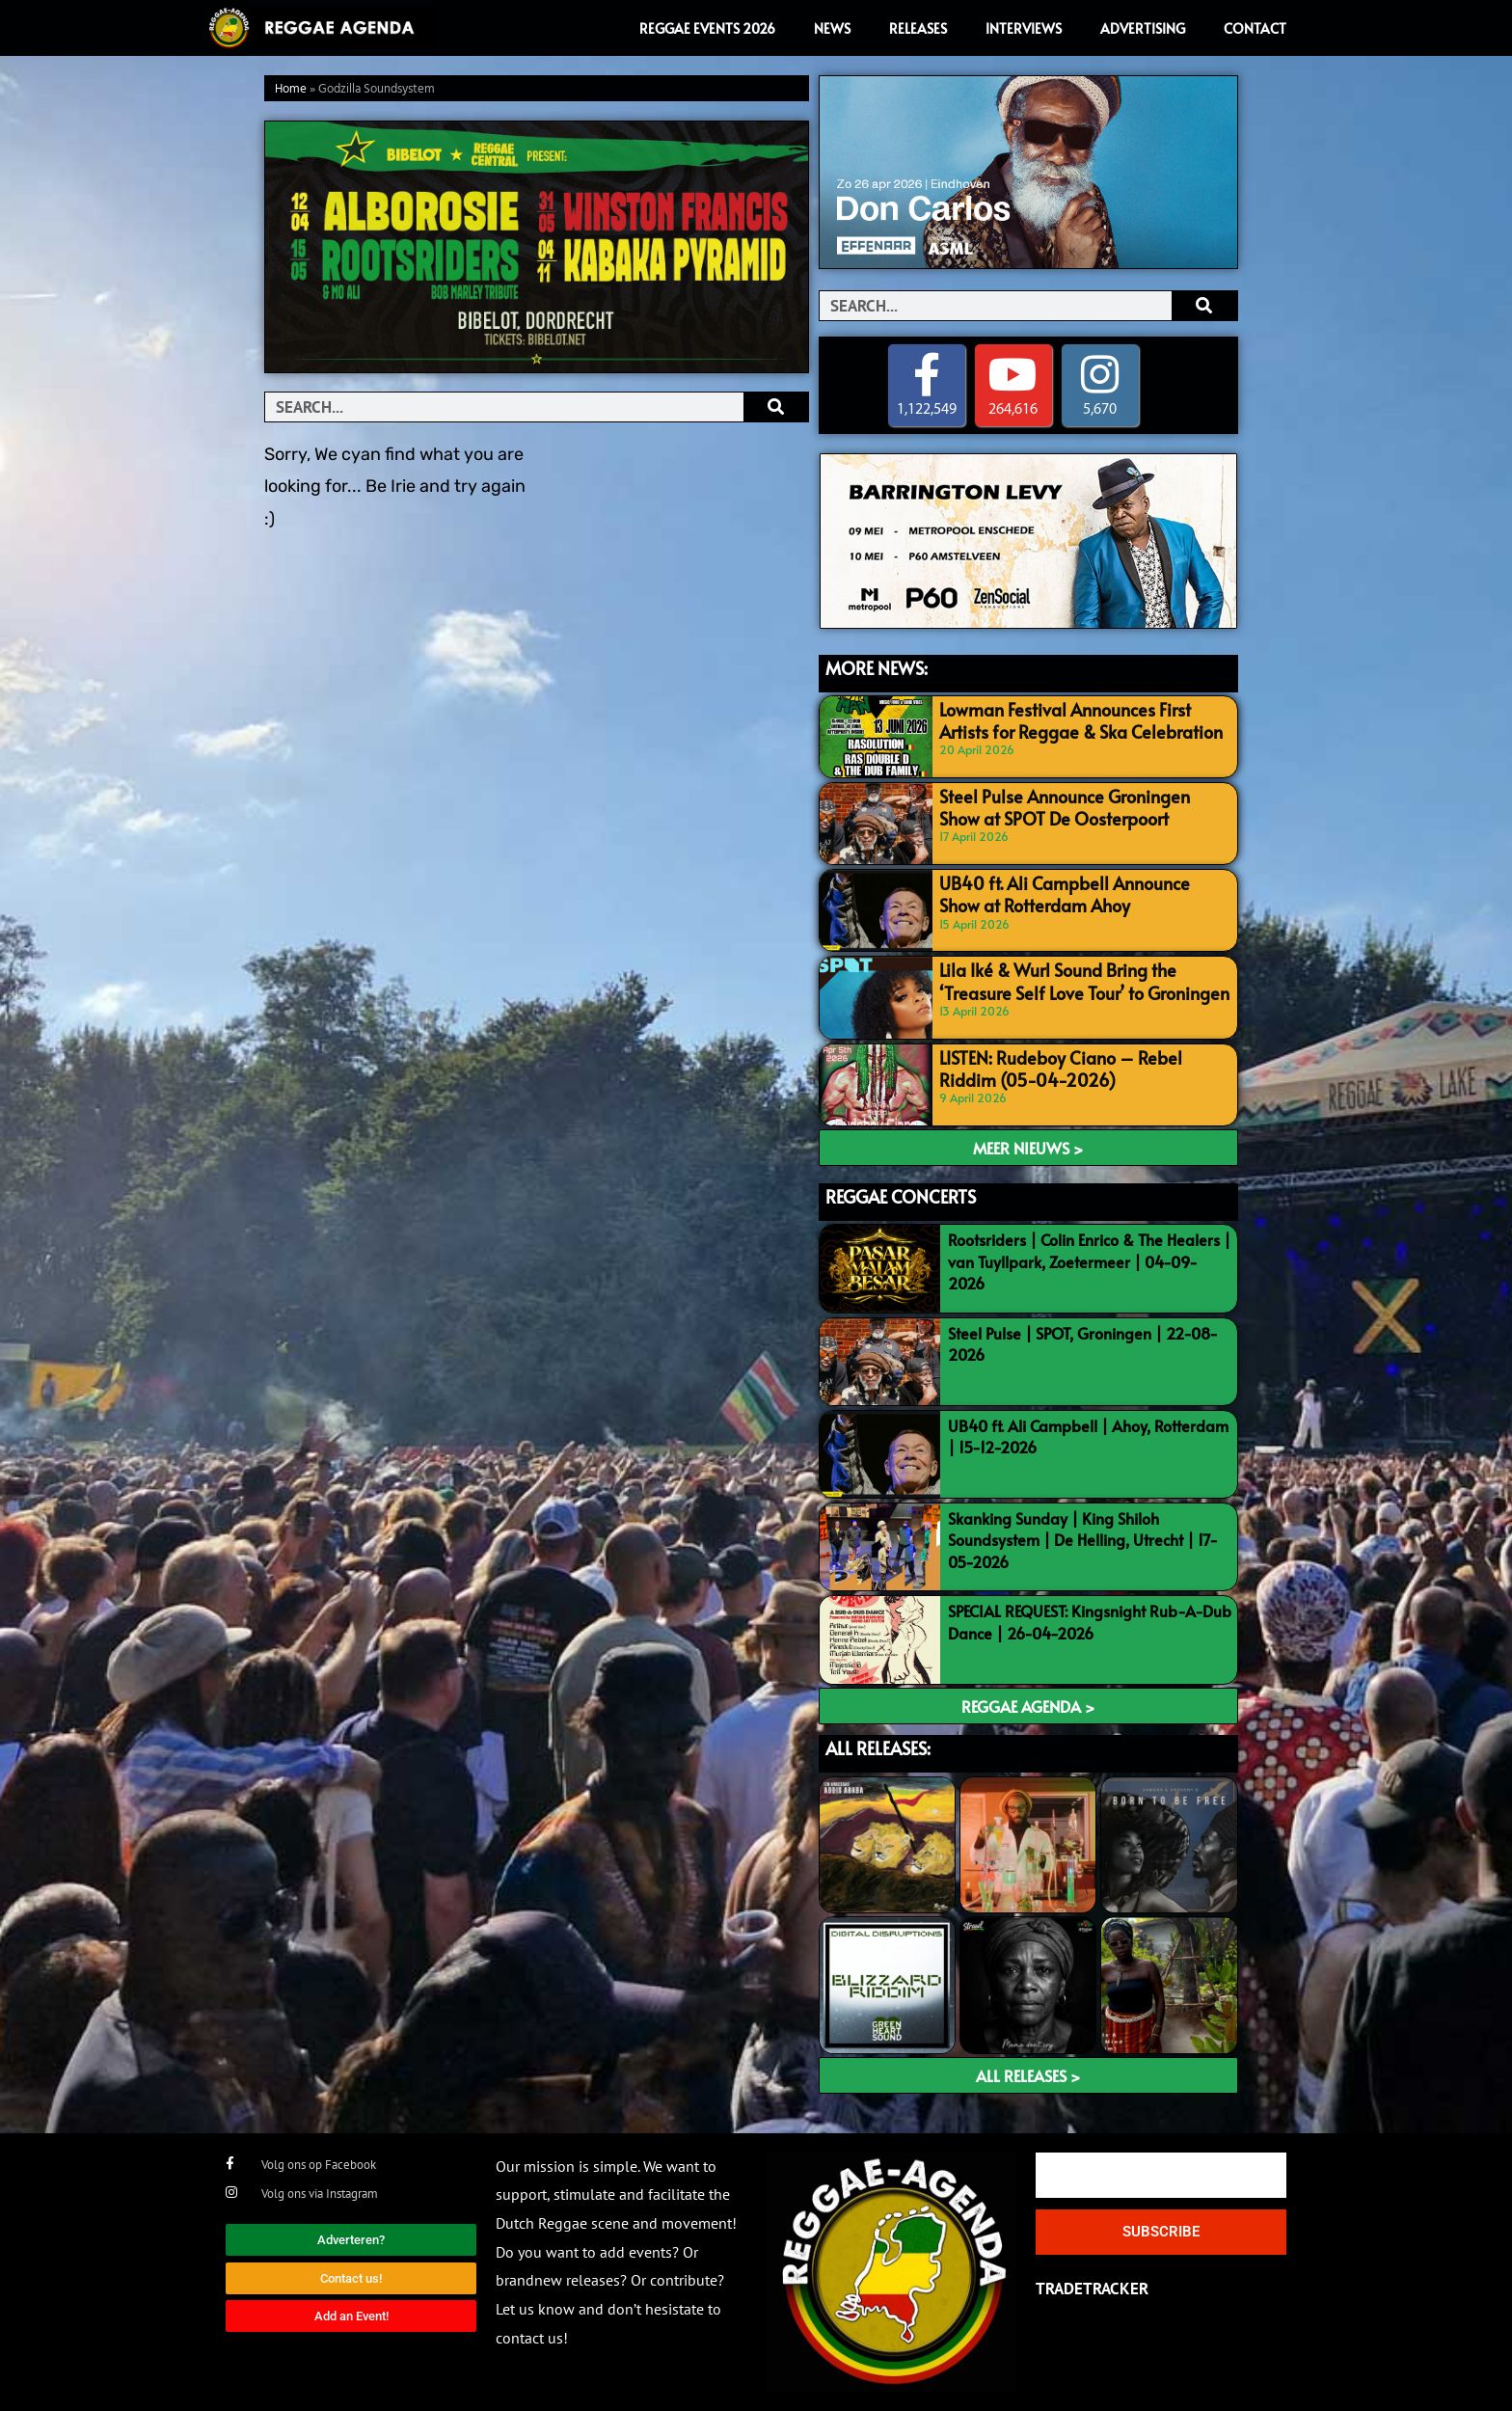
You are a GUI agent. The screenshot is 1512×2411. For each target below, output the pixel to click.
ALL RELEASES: (878, 1748)
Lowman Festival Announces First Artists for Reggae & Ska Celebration (1074, 718)
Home (291, 89)
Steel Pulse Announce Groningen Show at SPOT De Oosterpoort (1080, 805)
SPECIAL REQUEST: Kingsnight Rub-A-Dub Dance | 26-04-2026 (1089, 1622)
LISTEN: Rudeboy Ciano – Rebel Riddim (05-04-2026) (1075, 1066)
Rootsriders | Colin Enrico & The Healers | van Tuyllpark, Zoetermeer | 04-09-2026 (1089, 1261)
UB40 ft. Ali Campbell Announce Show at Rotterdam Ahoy (1079, 892)
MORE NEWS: (876, 668)
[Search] (775, 407)
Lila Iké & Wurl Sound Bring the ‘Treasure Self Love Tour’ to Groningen (1081, 979)
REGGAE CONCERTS (900, 1196)
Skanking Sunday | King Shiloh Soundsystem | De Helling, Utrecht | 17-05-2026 (1083, 1539)
